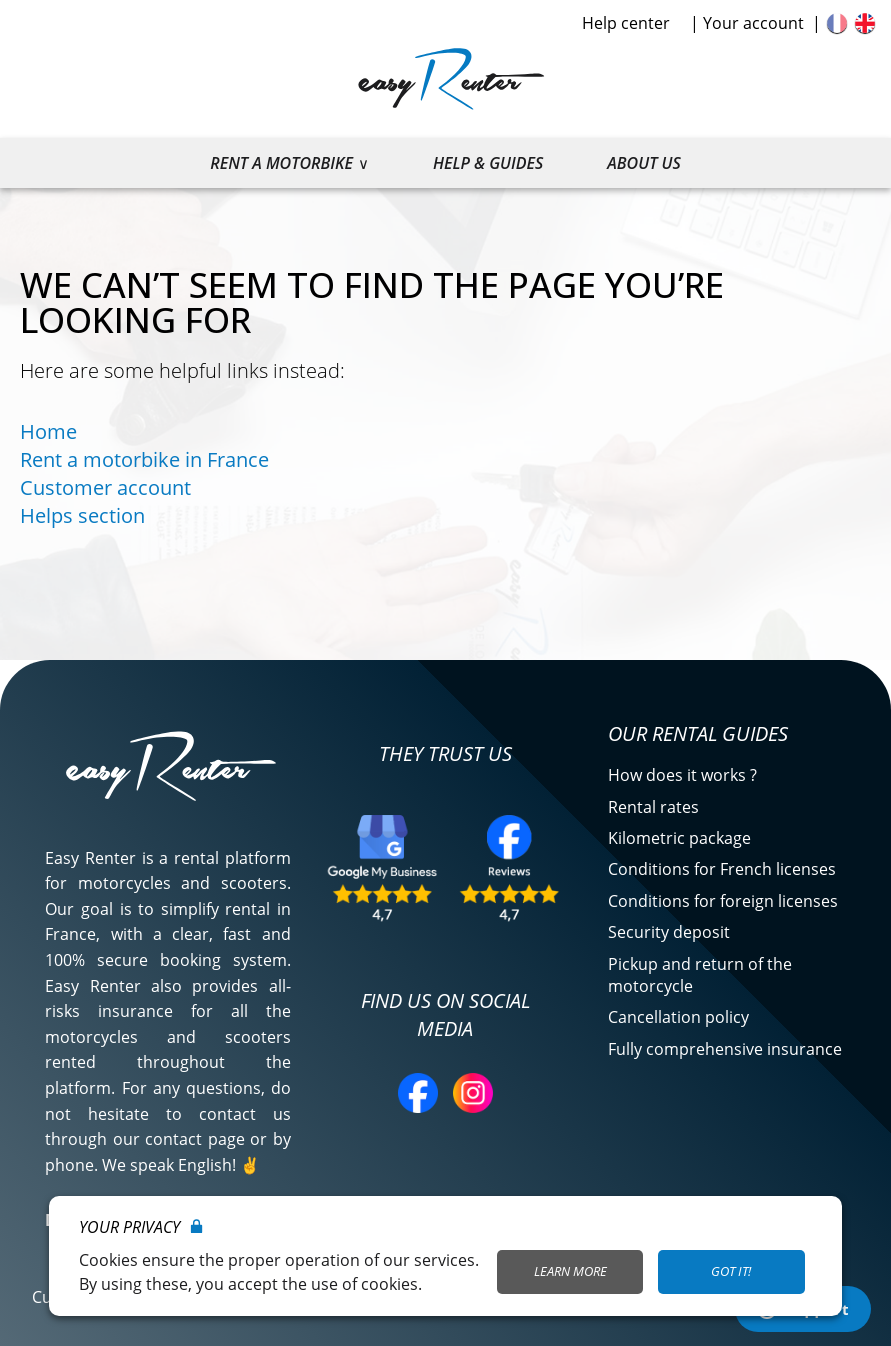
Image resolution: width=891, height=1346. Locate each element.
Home (48, 431)
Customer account (105, 487)
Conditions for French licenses (722, 869)
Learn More (570, 1271)
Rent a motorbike (281, 163)
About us (643, 163)
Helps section (82, 515)
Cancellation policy (678, 1017)
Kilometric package (679, 838)
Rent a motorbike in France (144, 459)
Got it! (731, 1271)
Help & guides (488, 163)
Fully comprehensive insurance (725, 1049)
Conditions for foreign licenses (723, 901)
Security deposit (669, 932)
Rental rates (653, 807)
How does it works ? (682, 775)
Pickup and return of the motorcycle (700, 975)
